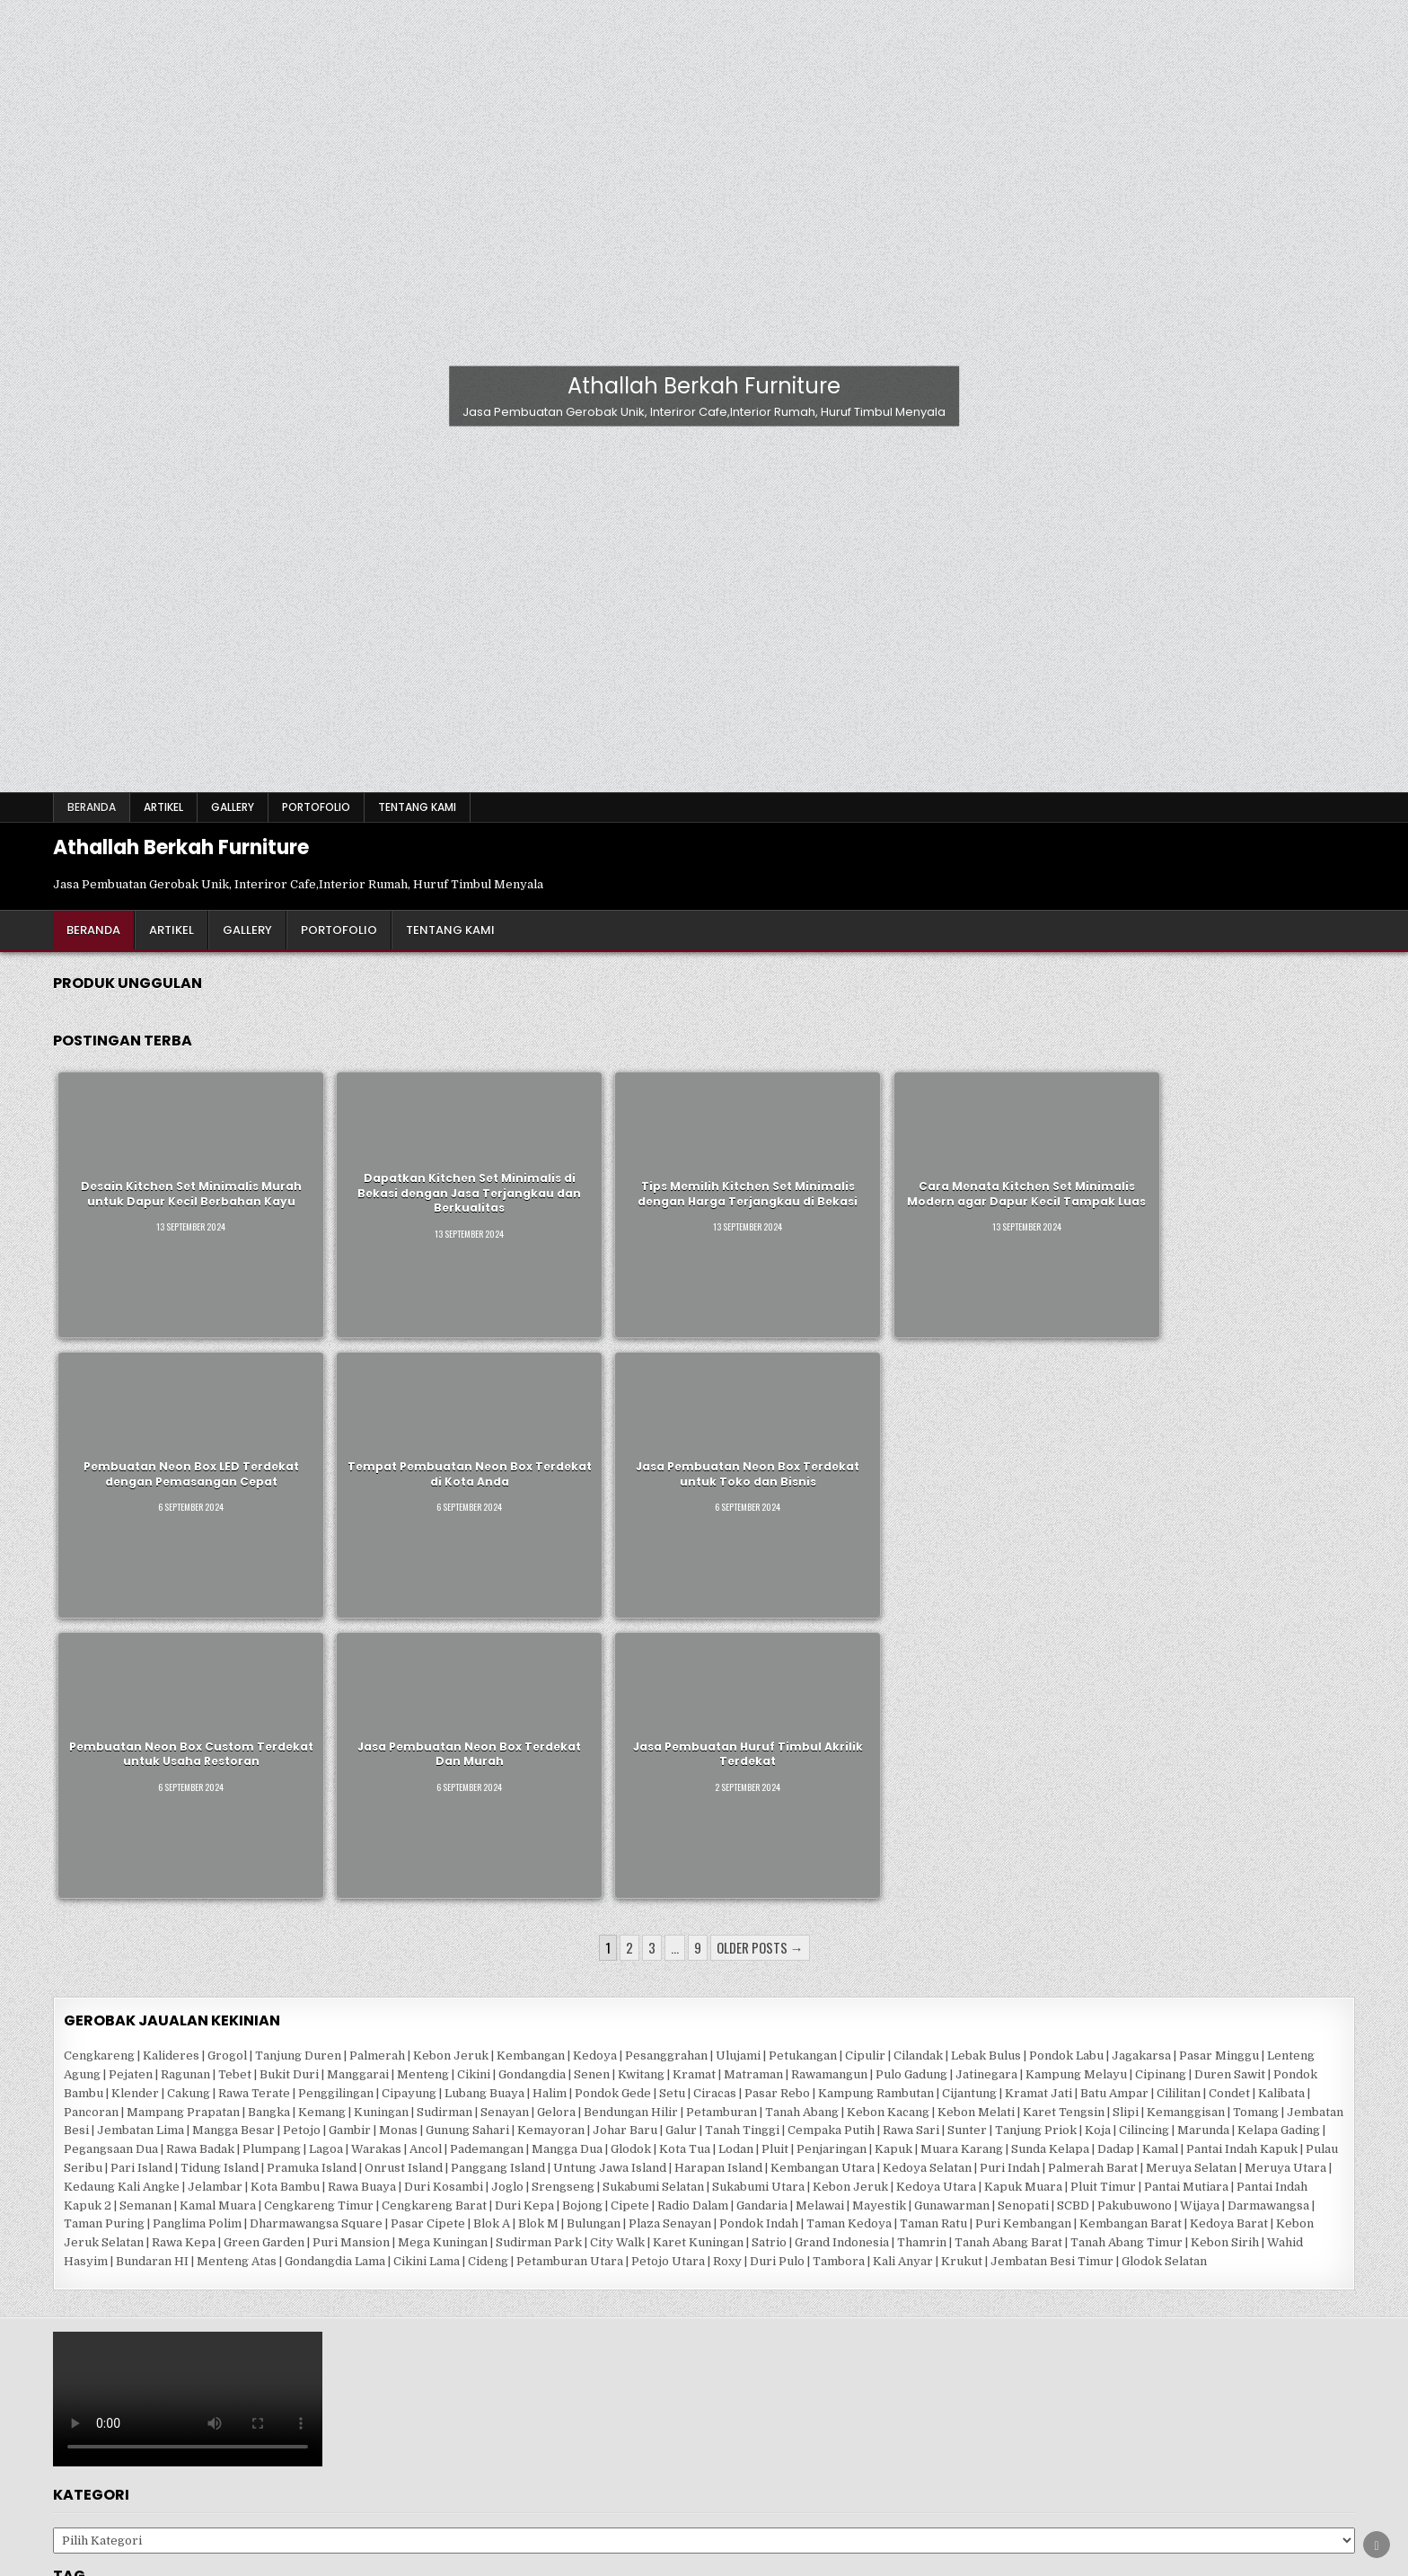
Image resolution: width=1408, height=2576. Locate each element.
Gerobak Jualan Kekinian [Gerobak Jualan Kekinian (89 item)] (142, 2150)
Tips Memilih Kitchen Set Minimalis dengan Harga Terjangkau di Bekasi (516, 1146)
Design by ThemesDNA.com (704, 2558)
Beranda (91, 807)
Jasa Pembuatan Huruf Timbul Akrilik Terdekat (516, 1333)
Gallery (232, 807)
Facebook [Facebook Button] (500, 2498)
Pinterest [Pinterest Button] (584, 2498)
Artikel (163, 807)
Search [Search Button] (903, 2498)
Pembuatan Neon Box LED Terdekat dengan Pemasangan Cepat (889, 1146)
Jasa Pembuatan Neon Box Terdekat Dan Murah (330, 1333)
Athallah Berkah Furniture (704, 386)
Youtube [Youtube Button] (758, 2498)
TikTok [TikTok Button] (831, 2498)
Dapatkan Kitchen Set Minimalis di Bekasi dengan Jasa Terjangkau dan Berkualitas (330, 1146)
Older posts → (760, 1479)
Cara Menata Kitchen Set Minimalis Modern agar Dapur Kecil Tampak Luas (703, 1146)
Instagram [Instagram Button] (673, 2498)
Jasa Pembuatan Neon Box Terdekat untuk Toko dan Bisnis (1261, 1146)
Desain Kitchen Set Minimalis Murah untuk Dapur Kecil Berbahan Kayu (144, 1146)
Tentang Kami (417, 807)
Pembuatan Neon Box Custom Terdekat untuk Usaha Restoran (144, 1332)
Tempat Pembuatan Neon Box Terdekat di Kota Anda (1074, 1146)
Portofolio (316, 807)
